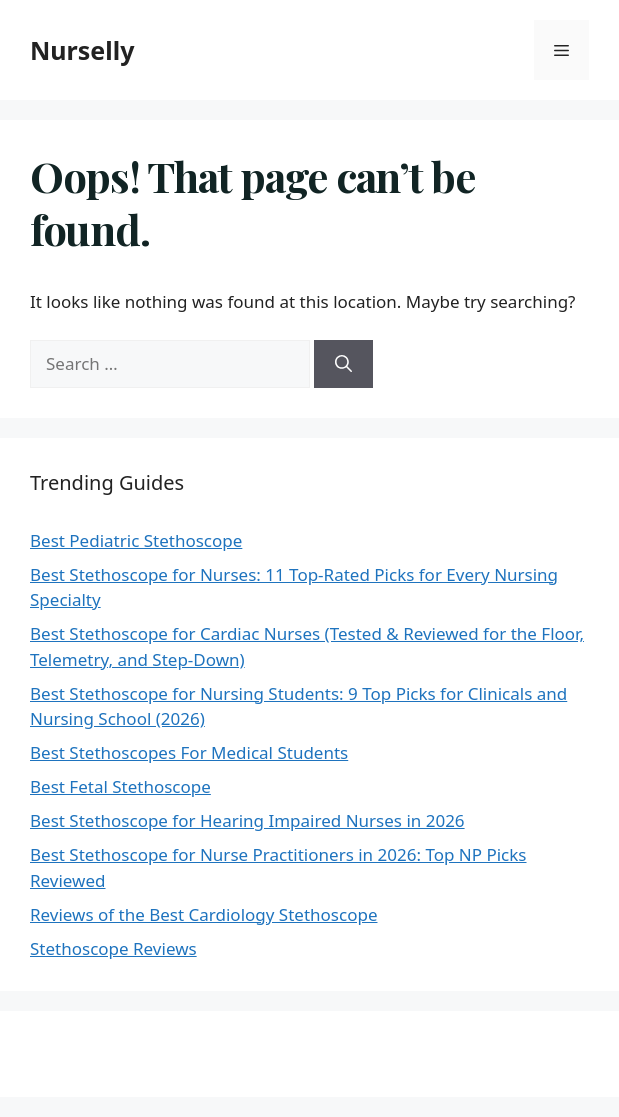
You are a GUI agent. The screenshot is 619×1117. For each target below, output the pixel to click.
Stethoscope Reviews (113, 948)
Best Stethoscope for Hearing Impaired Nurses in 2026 (247, 820)
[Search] (343, 364)
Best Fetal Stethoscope (120, 786)
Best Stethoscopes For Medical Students (189, 752)
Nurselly (82, 50)
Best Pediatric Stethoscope (136, 540)
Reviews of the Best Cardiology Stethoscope (203, 914)
